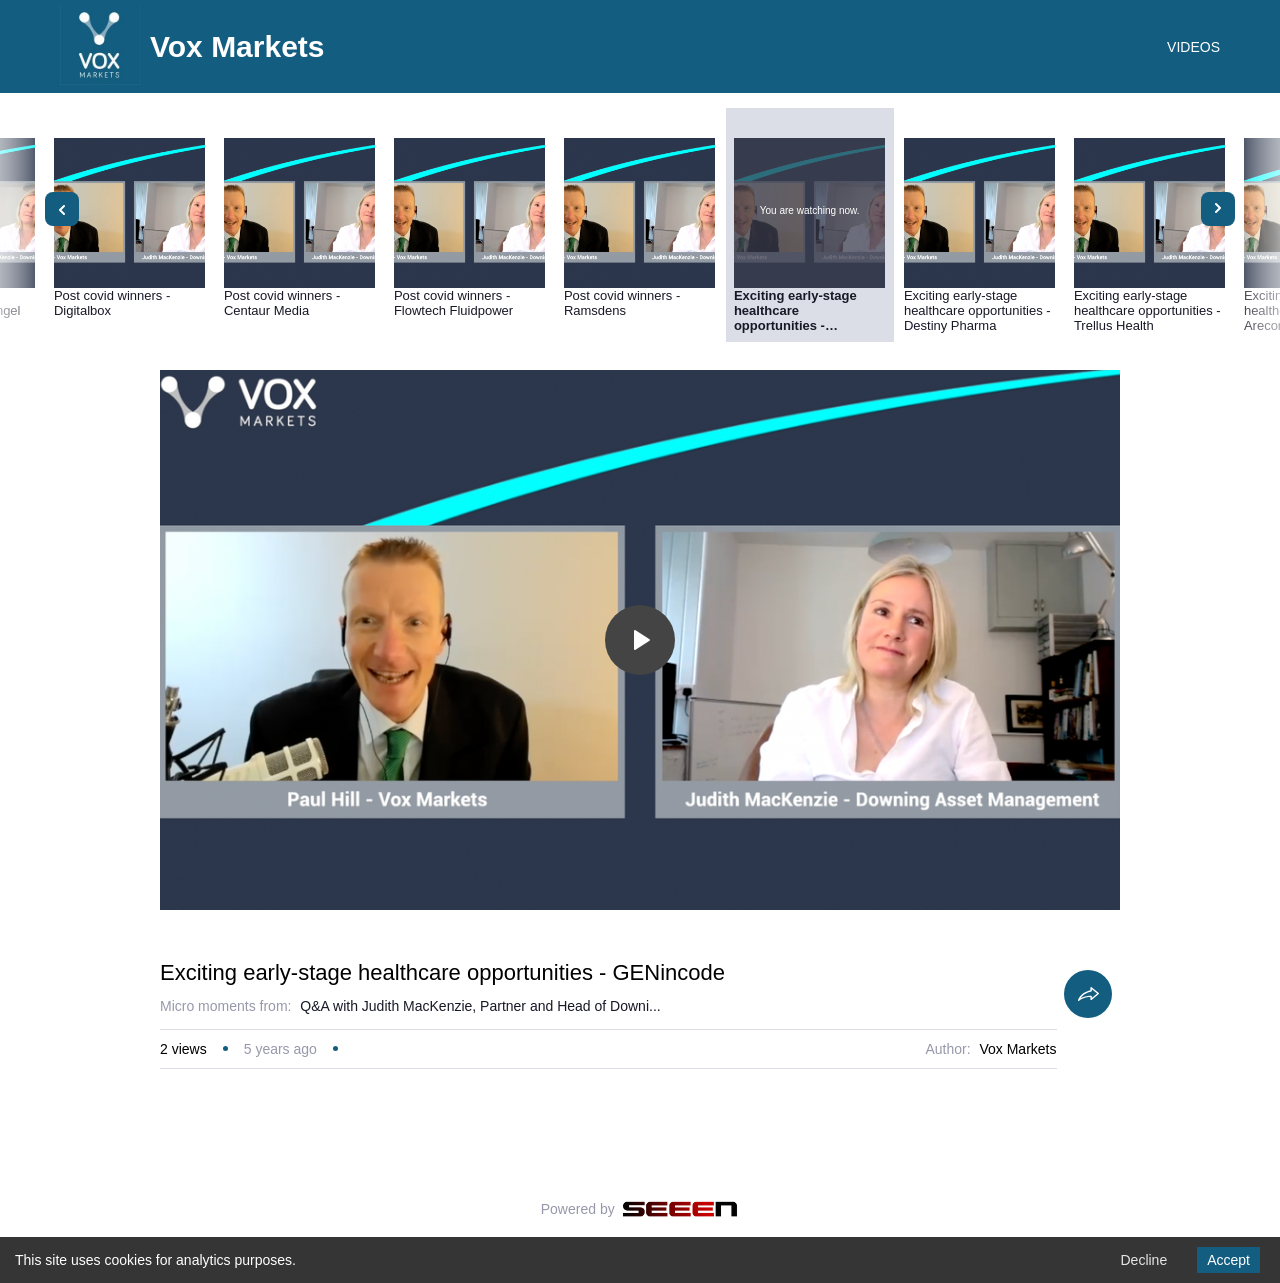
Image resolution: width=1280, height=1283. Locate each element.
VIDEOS (1193, 47)
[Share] (1088, 994)
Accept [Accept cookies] (1228, 1260)
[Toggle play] (640, 640)
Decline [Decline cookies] (1143, 1260)
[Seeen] (680, 1209)
